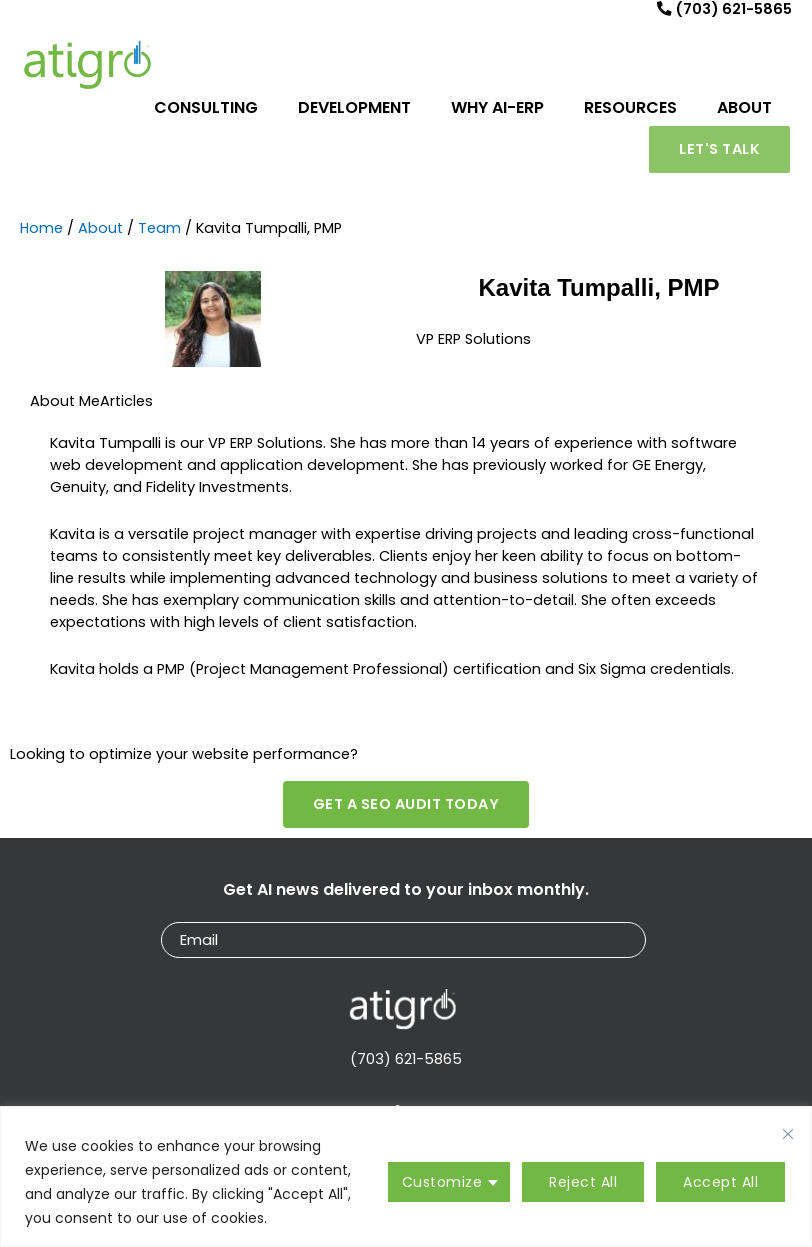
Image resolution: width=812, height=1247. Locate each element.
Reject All (583, 1182)
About (100, 236)
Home (41, 236)
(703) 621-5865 (406, 1067)
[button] (719, 157)
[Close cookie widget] (788, 1134)
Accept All (720, 1182)
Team (159, 236)
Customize (442, 1182)
